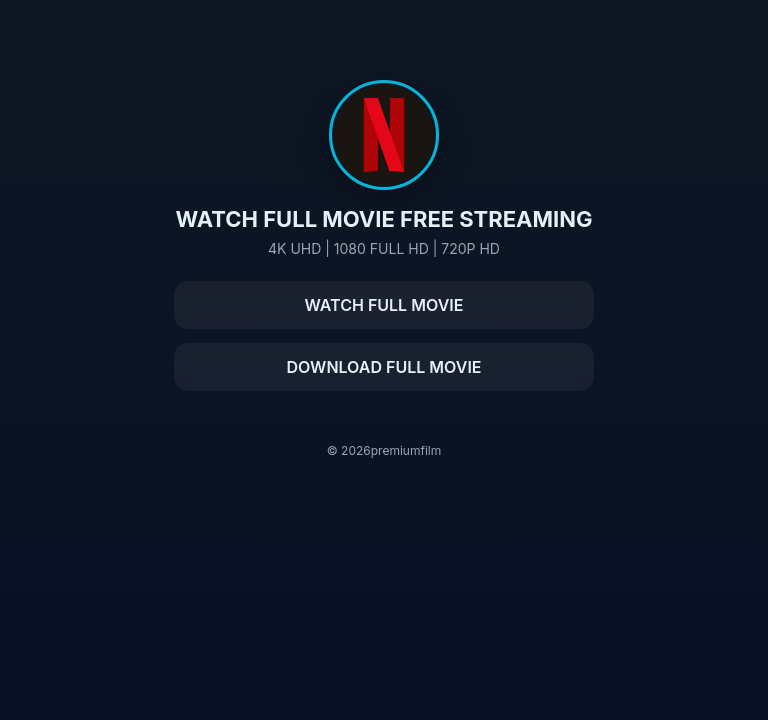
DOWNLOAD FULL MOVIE (383, 367)
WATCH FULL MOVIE (384, 305)
